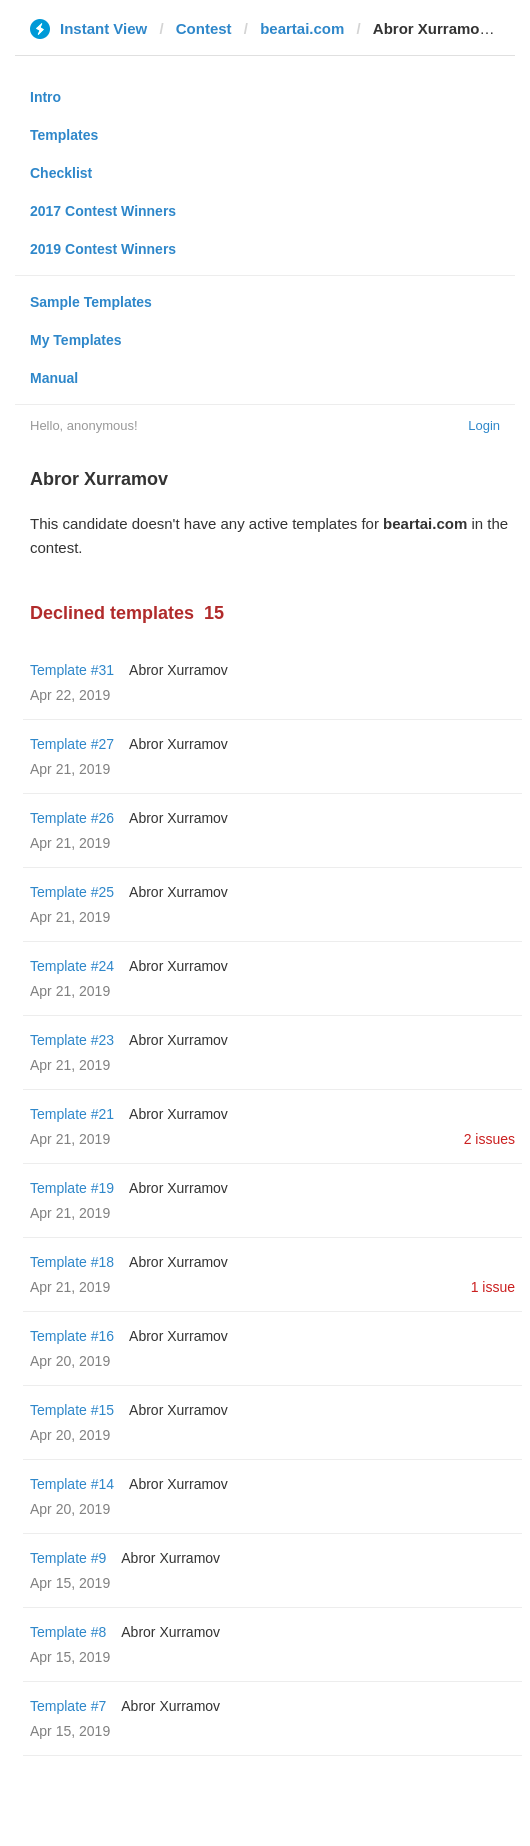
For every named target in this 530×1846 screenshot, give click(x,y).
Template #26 (72, 818)
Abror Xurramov (178, 670)
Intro (45, 97)
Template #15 (72, 1410)
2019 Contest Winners (103, 249)
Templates (64, 135)
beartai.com (302, 28)
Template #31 (72, 670)
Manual (54, 378)
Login (484, 425)
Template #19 (72, 1188)
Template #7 (68, 1706)
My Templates (76, 340)
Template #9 (68, 1558)
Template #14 (72, 1484)
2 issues (489, 1139)
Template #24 (72, 966)
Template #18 (72, 1262)
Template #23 (72, 1040)
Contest (204, 28)
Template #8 (68, 1632)
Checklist (61, 173)
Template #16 (72, 1336)
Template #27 (72, 744)
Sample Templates (91, 302)
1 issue (493, 1287)
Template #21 (72, 1114)
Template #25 (72, 892)
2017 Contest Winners (103, 211)
